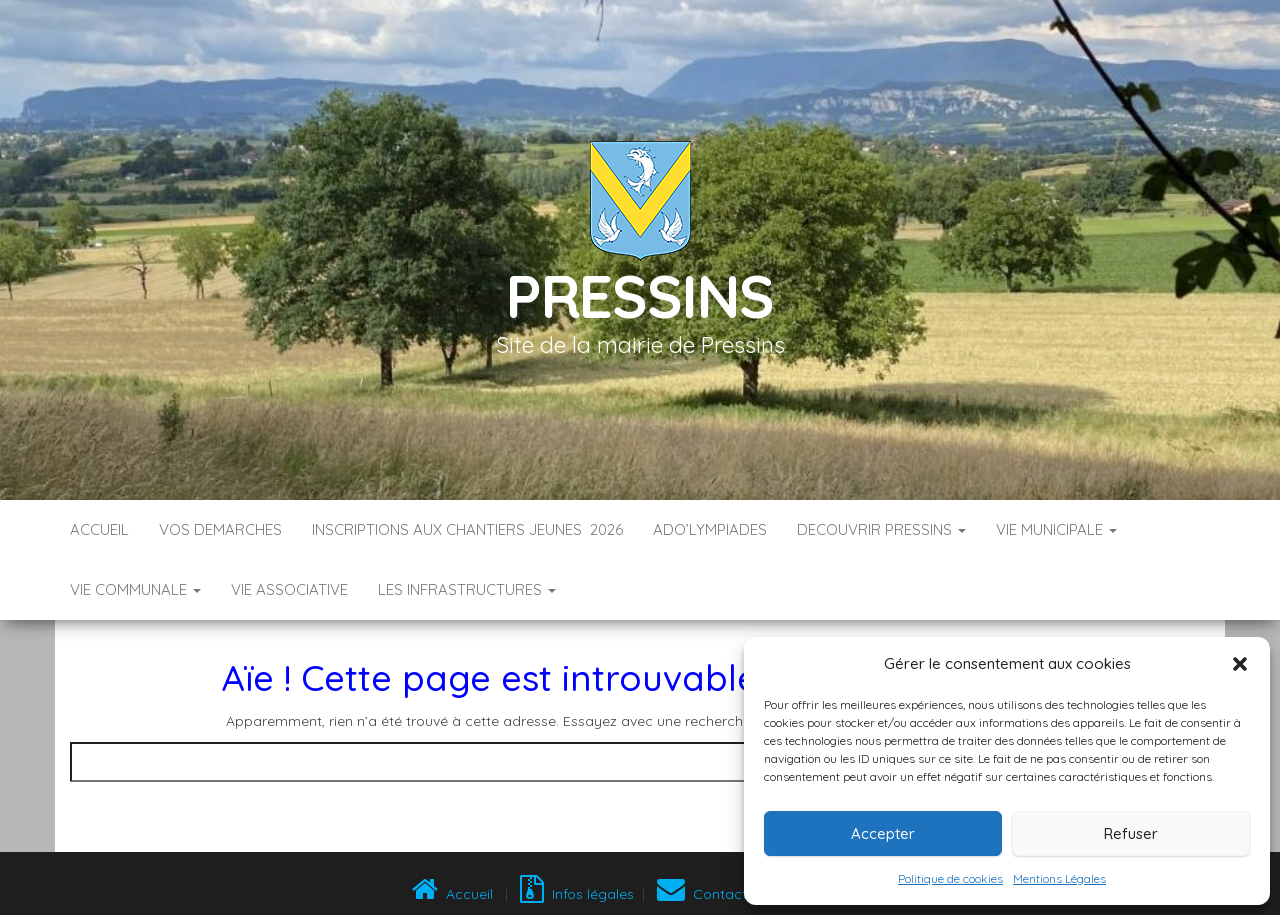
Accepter (883, 833)
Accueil (99, 529)
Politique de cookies (950, 878)
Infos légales (577, 894)
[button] (1240, 664)
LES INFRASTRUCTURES (467, 589)
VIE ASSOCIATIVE (289, 589)
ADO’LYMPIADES (710, 529)
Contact (702, 894)
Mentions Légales (1059, 878)
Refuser (1131, 833)
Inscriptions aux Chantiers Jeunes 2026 (467, 529)
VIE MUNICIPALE (1056, 529)
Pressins (640, 295)
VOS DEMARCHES (220, 529)
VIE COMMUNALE (135, 589)
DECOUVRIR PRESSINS (881, 529)
